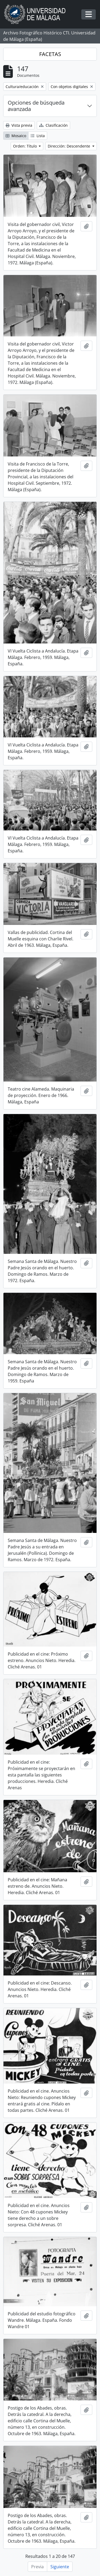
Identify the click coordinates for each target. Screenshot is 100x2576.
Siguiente (59, 2567)
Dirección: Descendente (69, 146)
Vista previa (19, 125)
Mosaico (16, 135)
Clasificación (53, 125)
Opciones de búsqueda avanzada (36, 106)
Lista (38, 135)
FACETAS (50, 54)
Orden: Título (25, 146)
